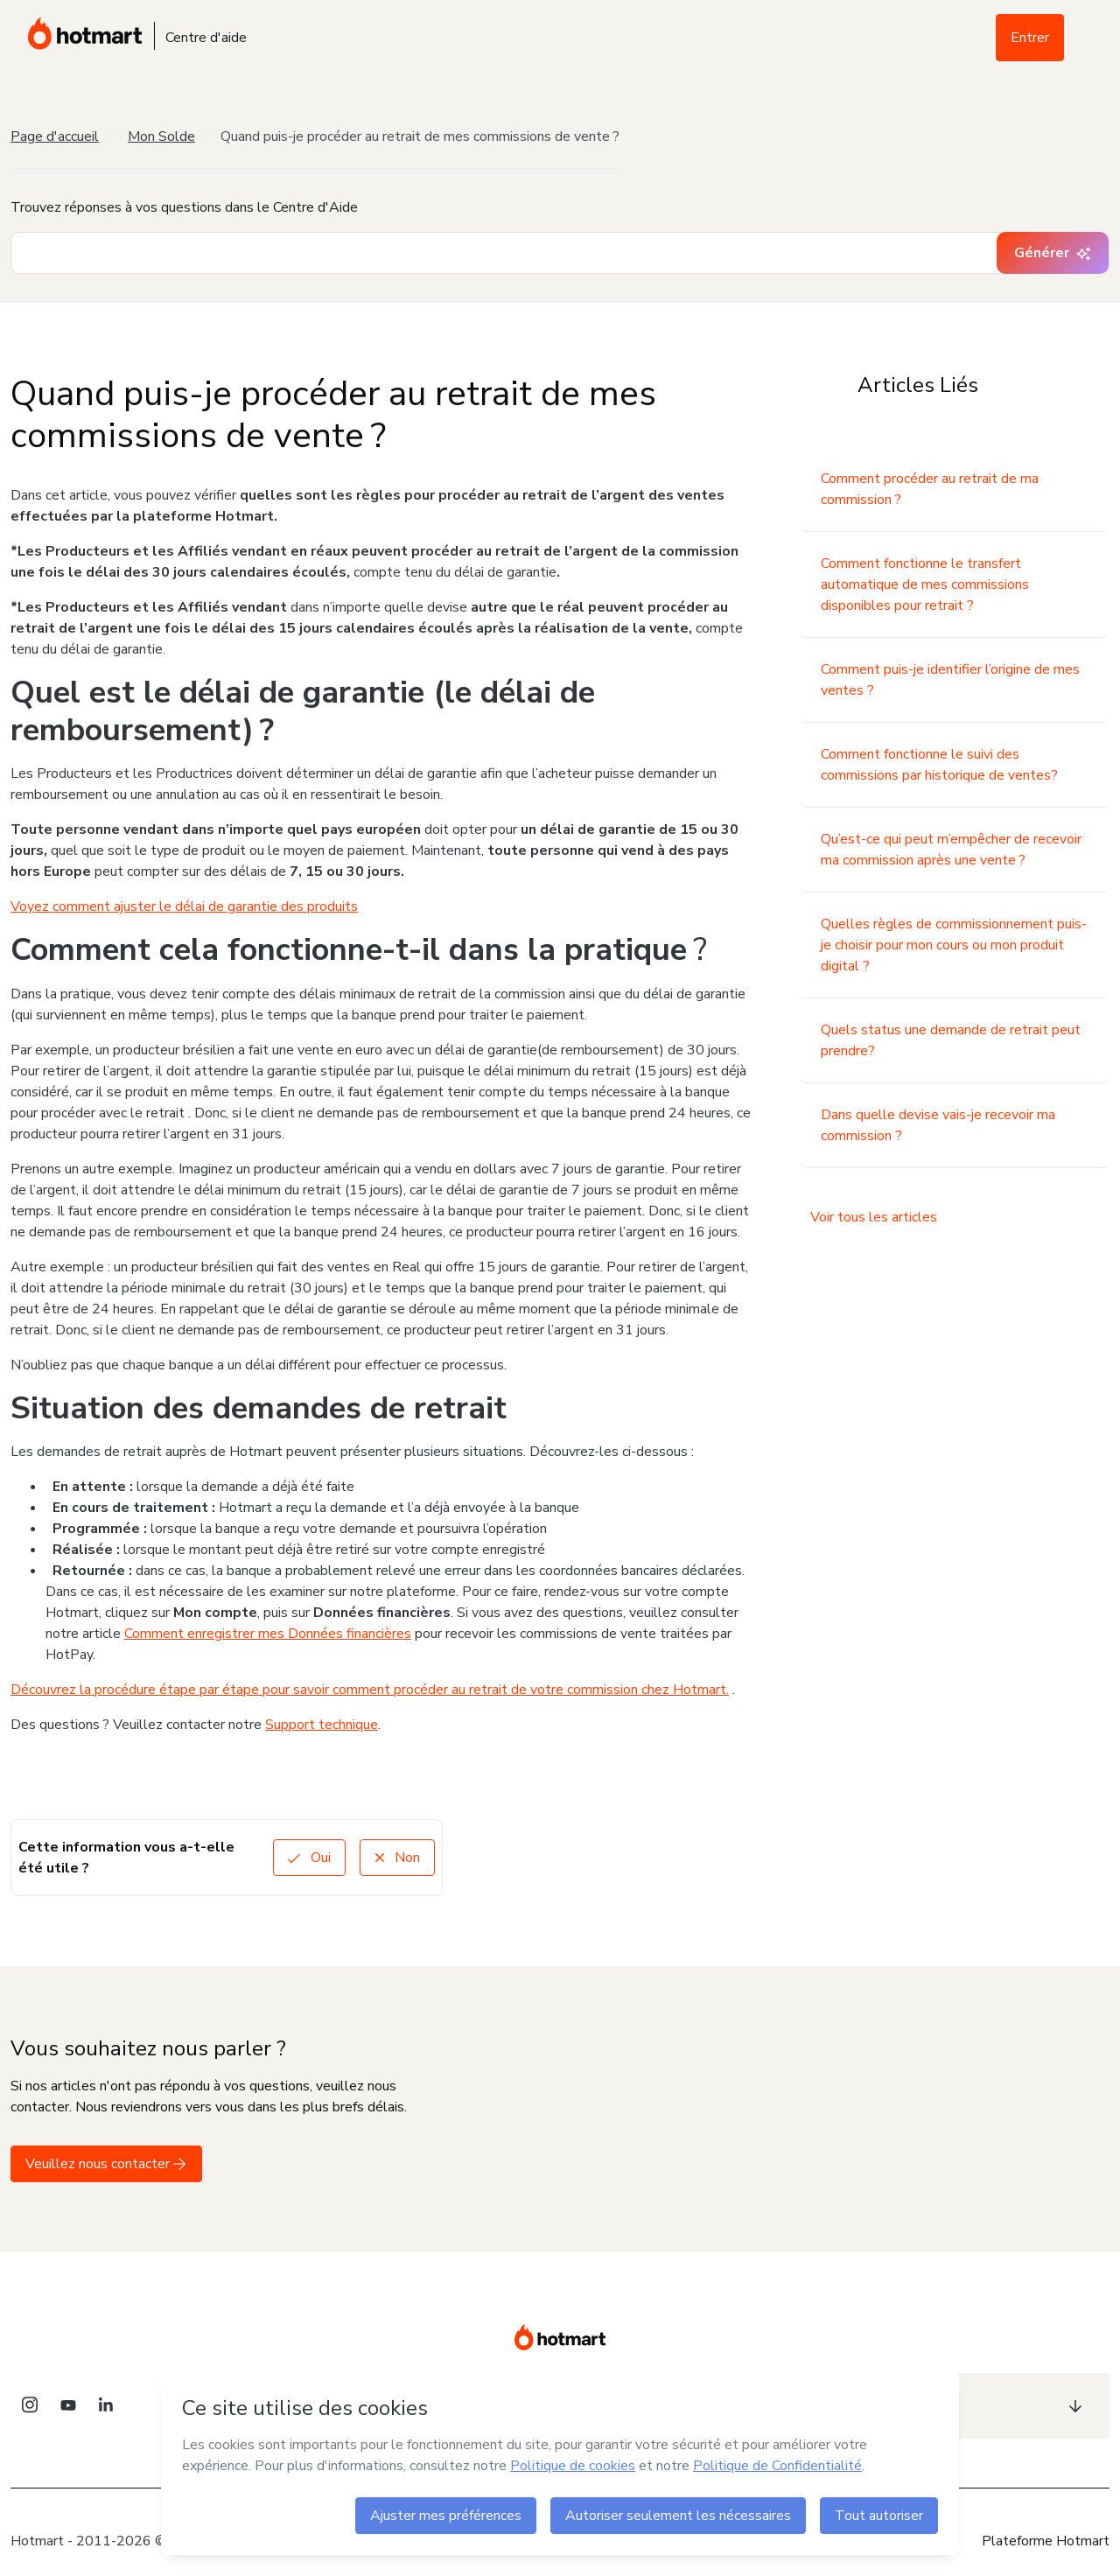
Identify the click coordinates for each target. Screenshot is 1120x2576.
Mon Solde (161, 136)
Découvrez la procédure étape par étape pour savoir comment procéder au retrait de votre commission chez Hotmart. (369, 1689)
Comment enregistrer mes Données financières (267, 1633)
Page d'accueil (54, 136)
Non (397, 1857)
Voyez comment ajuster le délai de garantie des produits (184, 906)
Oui (309, 1857)
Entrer (1030, 37)
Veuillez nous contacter (106, 2164)
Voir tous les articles (873, 1217)
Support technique (321, 1724)
